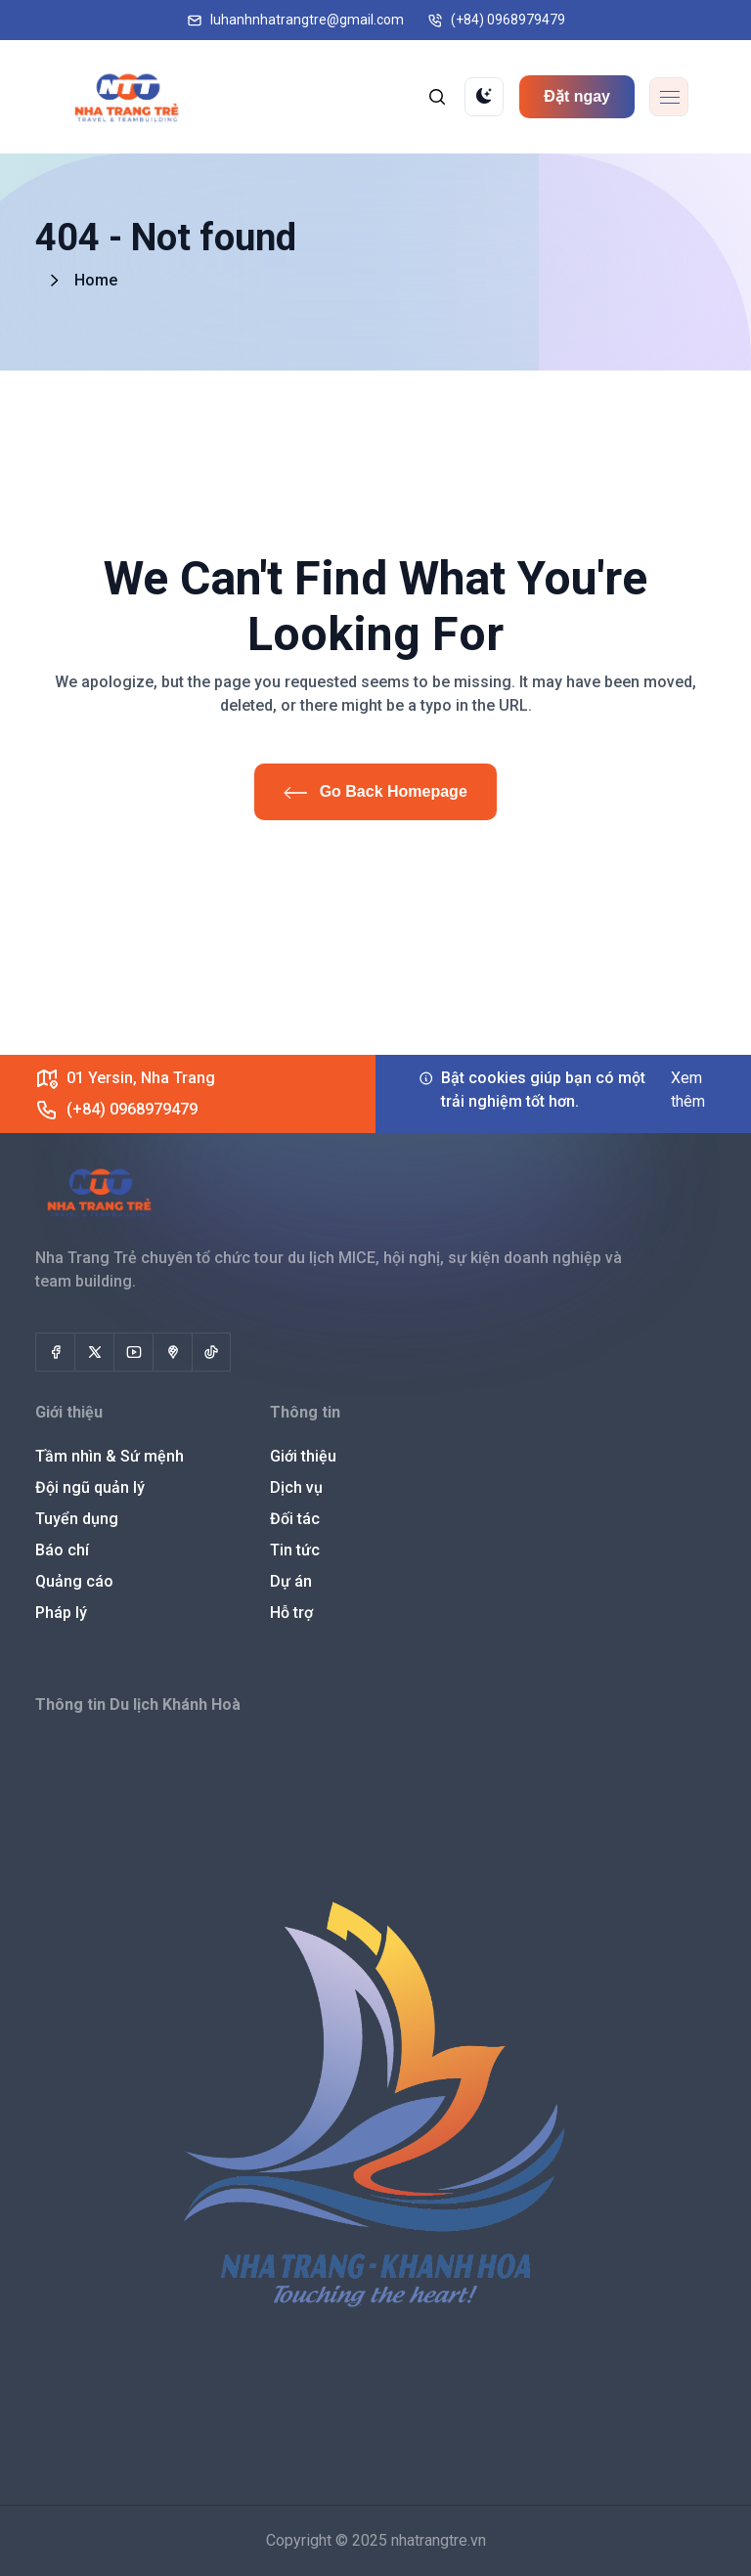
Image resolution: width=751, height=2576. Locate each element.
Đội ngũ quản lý (90, 1487)
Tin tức (295, 1550)
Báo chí (62, 1550)
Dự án (291, 1581)
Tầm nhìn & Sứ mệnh (109, 1456)
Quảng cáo (74, 1581)
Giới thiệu (303, 1456)
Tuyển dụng (76, 1518)
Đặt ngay (577, 96)
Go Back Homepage (375, 791)
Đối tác (295, 1518)
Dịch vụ (296, 1487)
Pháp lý (61, 1612)
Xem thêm (688, 1090)
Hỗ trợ (291, 1612)
